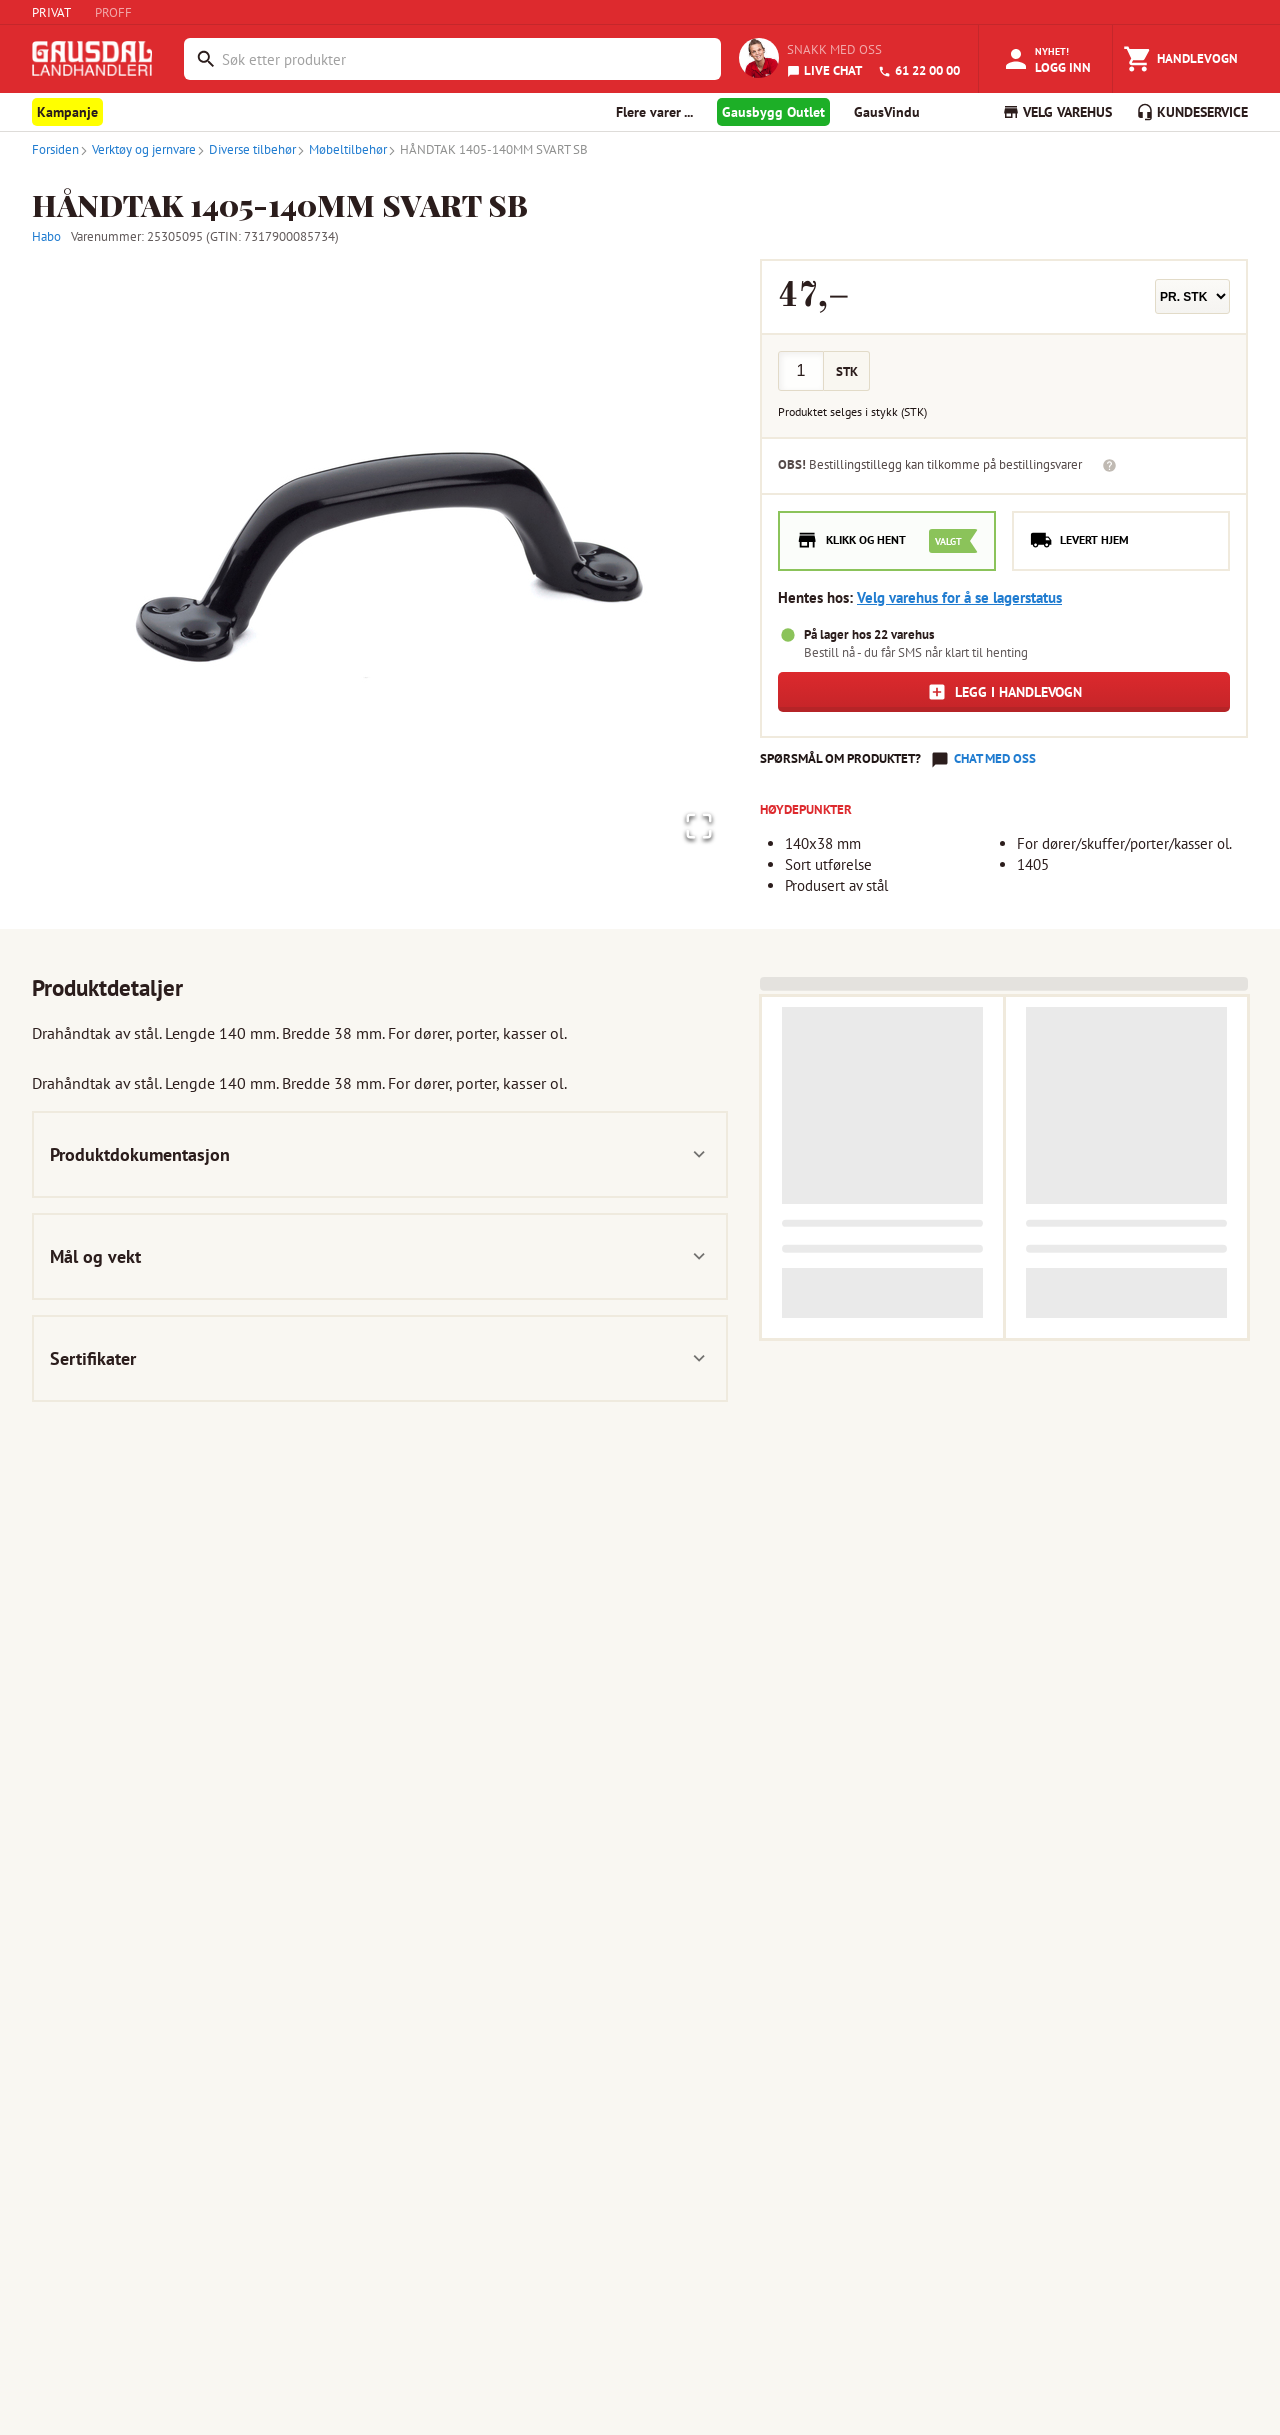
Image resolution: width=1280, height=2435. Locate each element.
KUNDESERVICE (1192, 112)
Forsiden (55, 149)
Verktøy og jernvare (137, 149)
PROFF (113, 12)
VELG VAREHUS (1057, 112)
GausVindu (887, 112)
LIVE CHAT (824, 70)
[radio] (887, 541)
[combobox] (466, 59)
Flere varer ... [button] (654, 112)
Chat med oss (995, 758)
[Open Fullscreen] (693, 822)
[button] (380, 559)
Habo (46, 236)
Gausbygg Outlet (773, 112)
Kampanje (67, 112)
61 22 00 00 (919, 70)
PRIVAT (51, 12)
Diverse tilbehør (246, 149)
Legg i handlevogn (1004, 692)
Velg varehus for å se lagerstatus (959, 597)
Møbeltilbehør (341, 149)
